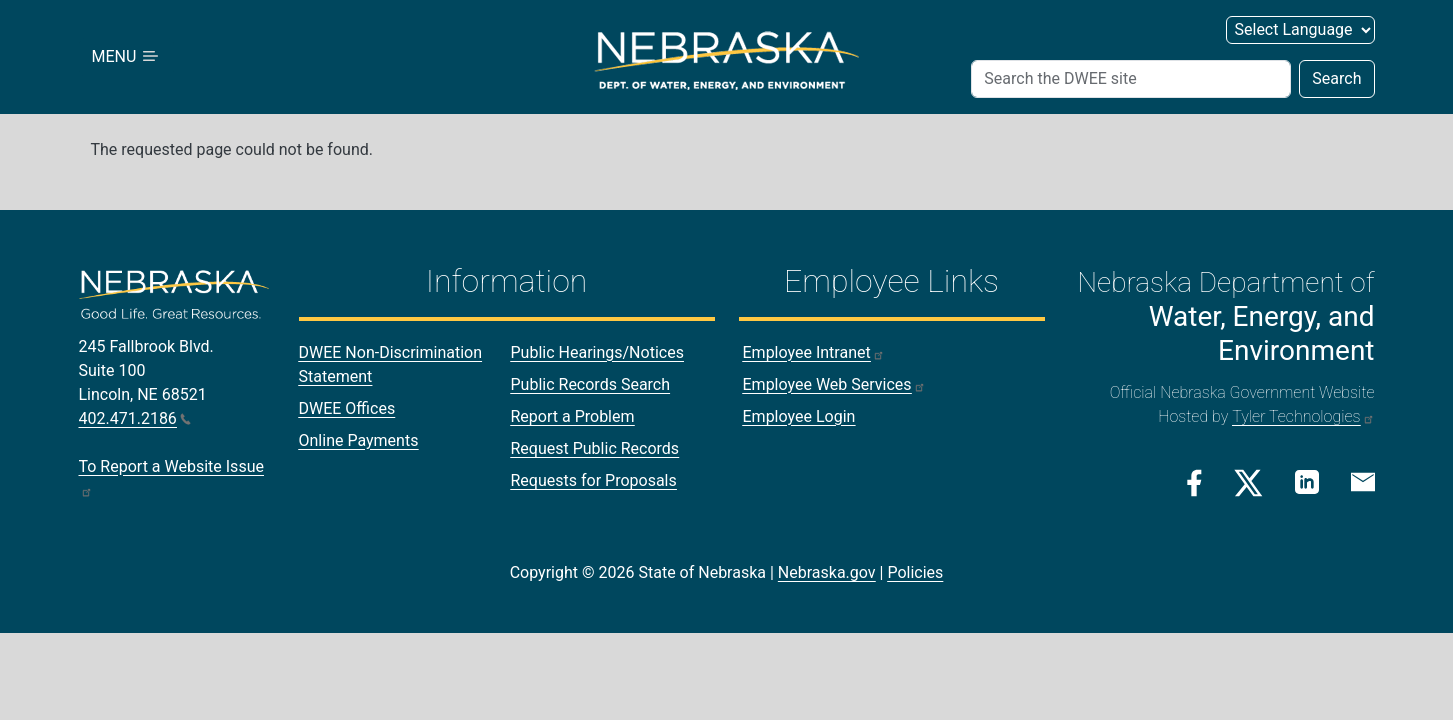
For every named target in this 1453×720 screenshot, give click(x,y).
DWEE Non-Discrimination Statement (391, 364)
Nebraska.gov (827, 572)
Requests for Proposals (594, 480)
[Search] (1131, 79)
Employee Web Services (834, 384)
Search (1336, 78)
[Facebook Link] (1194, 483)
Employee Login (799, 416)
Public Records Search (591, 384)
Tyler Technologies (1303, 416)
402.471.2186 (135, 418)
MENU (127, 56)
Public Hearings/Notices (597, 352)
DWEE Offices (347, 408)
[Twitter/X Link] (1248, 483)
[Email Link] (1363, 481)
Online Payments (359, 440)
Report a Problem (573, 416)
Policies (915, 572)
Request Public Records (595, 448)
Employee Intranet (814, 352)
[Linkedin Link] (1307, 481)
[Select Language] (1300, 30)
